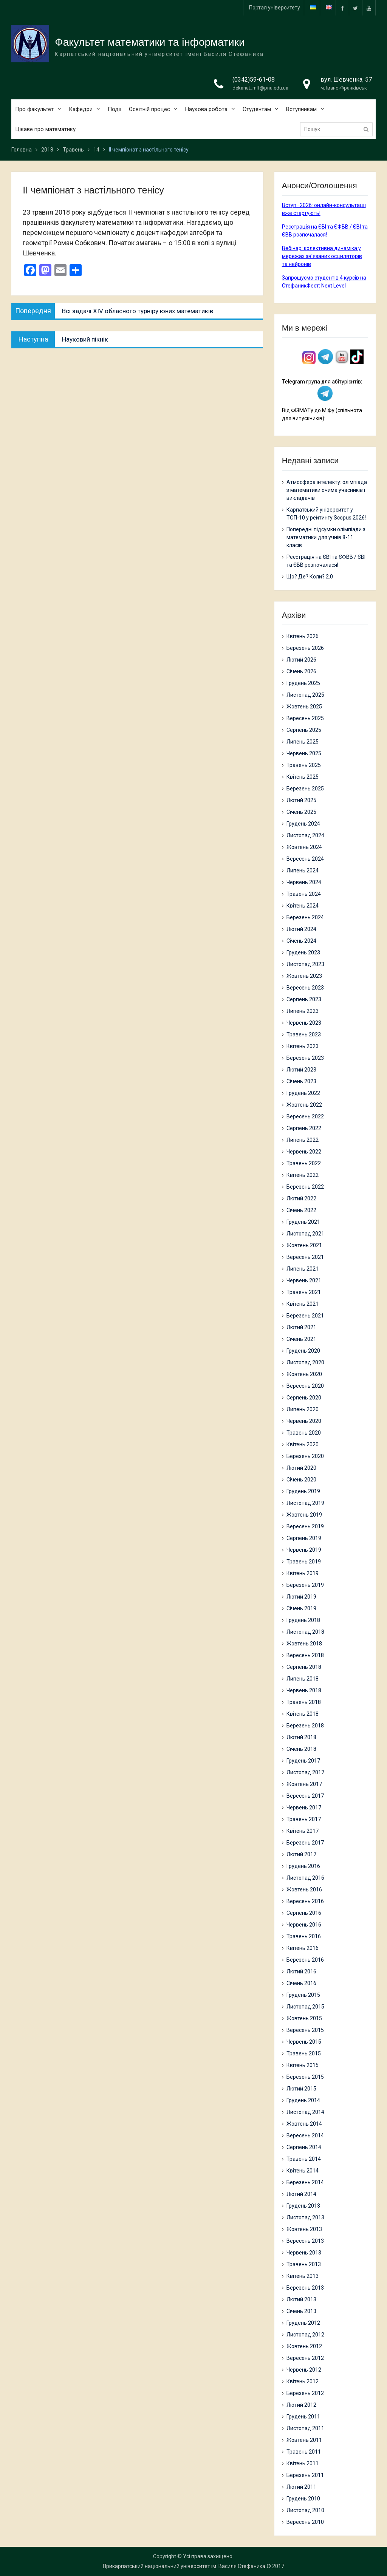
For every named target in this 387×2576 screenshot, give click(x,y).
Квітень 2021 (302, 1304)
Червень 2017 (303, 1807)
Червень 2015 (303, 2042)
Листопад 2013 (305, 2217)
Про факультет (34, 109)
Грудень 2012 (303, 2323)
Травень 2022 (303, 1163)
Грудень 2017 (303, 1761)
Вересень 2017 (305, 1796)
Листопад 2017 (305, 1772)
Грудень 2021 (303, 1222)
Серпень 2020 (303, 1398)
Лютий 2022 (301, 1198)
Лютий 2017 (301, 1854)
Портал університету (274, 8)
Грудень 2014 (303, 2100)
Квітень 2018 (302, 1714)
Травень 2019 (303, 1562)
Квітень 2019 (302, 1573)
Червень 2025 (303, 753)
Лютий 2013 (301, 2299)
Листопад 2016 (305, 1878)
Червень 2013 (303, 2253)
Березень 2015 (305, 2077)
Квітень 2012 (302, 2381)
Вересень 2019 (305, 1526)
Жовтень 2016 (304, 1889)
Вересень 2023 (305, 988)
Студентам (257, 109)
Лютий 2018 (301, 1737)
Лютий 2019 (301, 1597)
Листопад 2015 (305, 2007)
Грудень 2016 (303, 1866)
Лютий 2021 (301, 1327)
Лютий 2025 (301, 800)
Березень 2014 (305, 2182)
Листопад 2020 (305, 1362)
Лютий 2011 (301, 2487)
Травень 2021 (303, 1292)
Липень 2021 (302, 1269)
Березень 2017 (305, 1843)
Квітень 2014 (302, 2171)
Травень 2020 (303, 1433)
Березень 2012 (305, 2393)
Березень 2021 (305, 1316)
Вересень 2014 (305, 2135)
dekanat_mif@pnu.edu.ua (260, 88)
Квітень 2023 (302, 1046)
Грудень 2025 (303, 683)
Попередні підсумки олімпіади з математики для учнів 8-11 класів (325, 537)
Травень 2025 (303, 765)
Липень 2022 (302, 1140)
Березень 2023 (305, 1058)
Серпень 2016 (303, 1913)
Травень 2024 (303, 894)
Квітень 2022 (302, 1175)
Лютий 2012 (301, 2405)
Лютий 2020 (301, 1468)
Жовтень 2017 (304, 1784)
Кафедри (81, 109)
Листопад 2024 (305, 835)
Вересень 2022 (305, 1116)
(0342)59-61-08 (253, 79)
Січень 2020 (301, 1480)
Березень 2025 (305, 788)
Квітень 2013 (302, 2276)
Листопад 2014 (305, 2112)
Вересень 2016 (305, 1901)
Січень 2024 (301, 941)
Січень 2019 (301, 1608)
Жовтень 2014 (304, 2124)
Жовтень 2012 (304, 2346)
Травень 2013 (303, 2264)
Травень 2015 (303, 2053)
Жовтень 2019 (304, 1515)
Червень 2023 (303, 1023)
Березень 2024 (305, 917)
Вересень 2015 (305, 2030)
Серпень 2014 (303, 2147)
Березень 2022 (305, 1187)
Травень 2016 (303, 1936)
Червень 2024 (303, 882)
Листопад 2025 (305, 695)
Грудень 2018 (303, 1620)
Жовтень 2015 (304, 2018)
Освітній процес (149, 109)
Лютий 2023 (301, 1070)
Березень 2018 (305, 1725)
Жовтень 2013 (304, 2229)
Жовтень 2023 (304, 976)
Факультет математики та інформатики (150, 42)
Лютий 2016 (301, 1971)
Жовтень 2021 (304, 1245)
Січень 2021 (301, 1339)
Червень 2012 (303, 2370)
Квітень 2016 (302, 1948)
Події (114, 109)
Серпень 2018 (303, 1667)
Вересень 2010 (305, 2522)
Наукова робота (206, 109)
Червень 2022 (303, 1152)
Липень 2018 (302, 1679)
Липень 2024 (302, 870)
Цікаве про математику (45, 129)
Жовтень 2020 (304, 1374)
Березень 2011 (305, 2475)
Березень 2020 (305, 1456)
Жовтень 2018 (304, 1644)
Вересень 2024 (305, 859)
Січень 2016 (301, 1983)
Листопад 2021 (305, 1234)
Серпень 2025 (303, 730)
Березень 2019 (305, 1585)
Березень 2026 (305, 648)
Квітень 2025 (302, 777)
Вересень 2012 (305, 2358)
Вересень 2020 (305, 1386)
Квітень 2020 (302, 1444)
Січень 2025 (301, 812)
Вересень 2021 (305, 1257)
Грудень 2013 (303, 2206)
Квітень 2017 (302, 1831)
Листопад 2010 (305, 2510)
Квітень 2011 (302, 2463)
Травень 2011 (303, 2452)
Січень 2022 (301, 1210)
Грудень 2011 (303, 2417)
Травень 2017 (303, 1819)
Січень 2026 (301, 671)
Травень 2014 (303, 2159)
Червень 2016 (303, 1925)
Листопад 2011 (305, 2428)
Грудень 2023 (303, 952)
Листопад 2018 (305, 1632)
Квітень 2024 (302, 906)
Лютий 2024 (301, 929)
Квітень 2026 (302, 636)
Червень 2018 (303, 1690)
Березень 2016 (305, 1960)
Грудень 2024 (303, 824)
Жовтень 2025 (304, 707)
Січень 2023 (301, 1081)
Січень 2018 (301, 1749)
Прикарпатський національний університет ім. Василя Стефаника (184, 2566)
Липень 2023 (302, 1011)
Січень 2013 (301, 2311)
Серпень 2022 (303, 1128)
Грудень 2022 (303, 1093)
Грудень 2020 (303, 1351)
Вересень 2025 (305, 718)
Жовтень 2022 (304, 1105)
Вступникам (301, 109)
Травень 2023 (303, 1034)
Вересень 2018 (305, 1655)
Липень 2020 (302, 1409)
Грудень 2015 (303, 1995)
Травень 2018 (303, 1702)
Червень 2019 (303, 1550)
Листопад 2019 (305, 1503)
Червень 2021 (303, 1280)
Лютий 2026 (301, 660)
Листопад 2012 (305, 2335)
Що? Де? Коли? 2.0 (309, 577)
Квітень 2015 (302, 2065)
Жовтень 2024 (304, 847)
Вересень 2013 (305, 2241)
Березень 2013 (305, 2288)
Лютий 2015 (301, 2089)
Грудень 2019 (303, 1491)
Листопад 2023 (305, 964)
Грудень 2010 (303, 2499)
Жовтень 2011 (304, 2440)
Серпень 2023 (303, 999)
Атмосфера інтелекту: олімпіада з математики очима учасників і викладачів (326, 490)
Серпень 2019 (303, 1538)
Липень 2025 (302, 742)
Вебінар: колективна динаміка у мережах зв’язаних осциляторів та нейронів (322, 256)
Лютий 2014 (301, 2194)
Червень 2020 (303, 1421)
